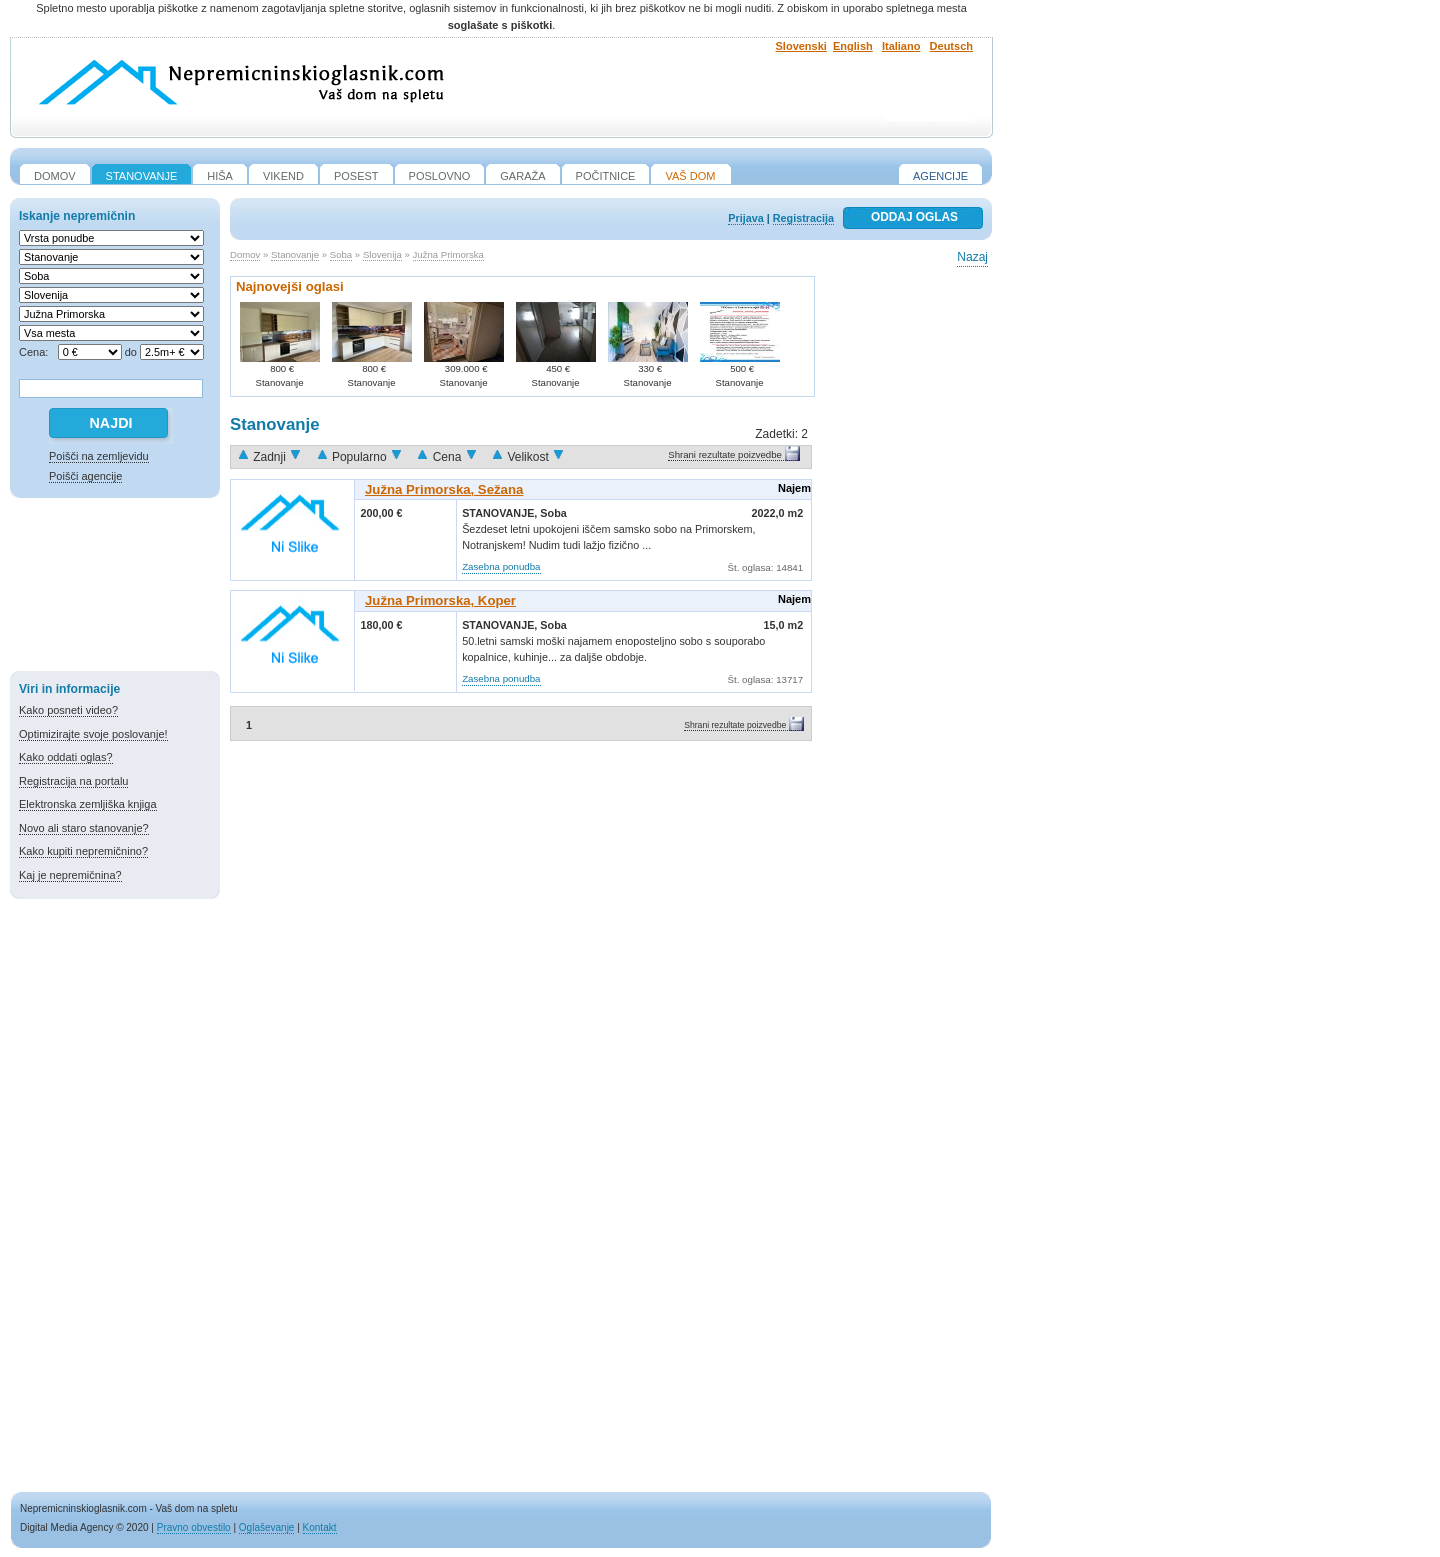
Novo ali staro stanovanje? (84, 828)
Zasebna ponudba (501, 566)
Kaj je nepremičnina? (70, 875)
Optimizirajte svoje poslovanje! (93, 734)
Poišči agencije (85, 476)
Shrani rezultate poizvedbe (725, 454)
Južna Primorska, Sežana (444, 489)
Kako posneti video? (68, 710)
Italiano (901, 46)
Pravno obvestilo (194, 1527)
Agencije (940, 176)
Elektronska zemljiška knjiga (88, 804)
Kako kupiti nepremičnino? (83, 851)
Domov (245, 254)
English (853, 46)
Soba (341, 254)
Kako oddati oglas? (66, 757)
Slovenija (382, 254)
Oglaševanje (267, 1527)
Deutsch (951, 46)
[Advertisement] (115, 588)
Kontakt (320, 1527)
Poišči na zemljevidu (99, 456)
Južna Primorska (448, 254)
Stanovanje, (501, 513)
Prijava (745, 218)
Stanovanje (295, 254)
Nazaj (972, 257)
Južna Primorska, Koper (440, 600)
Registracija (803, 218)
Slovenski (801, 46)
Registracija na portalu (73, 781)
